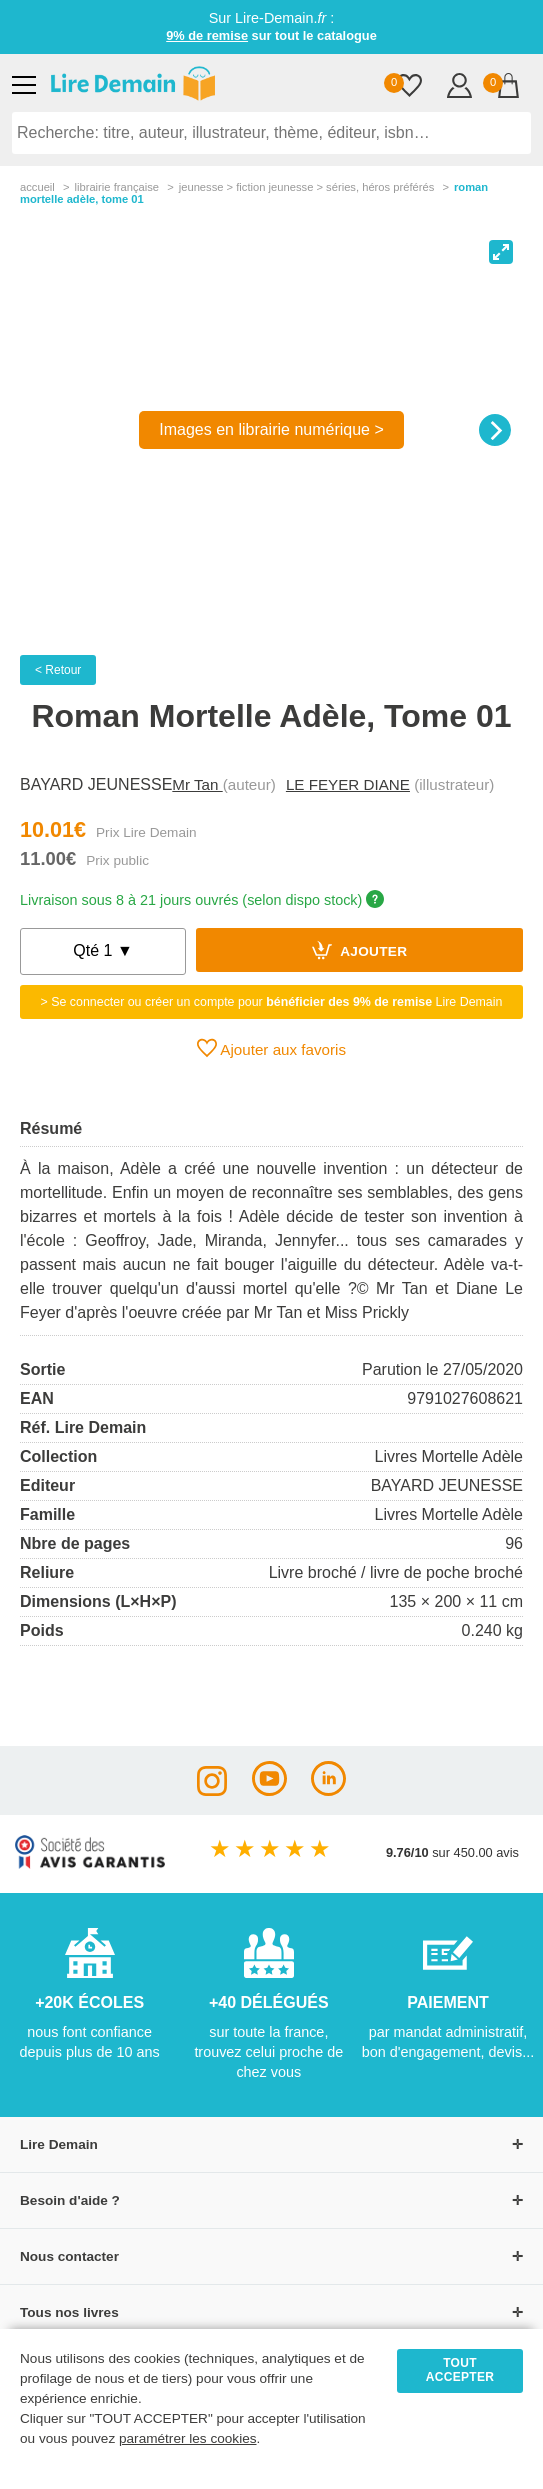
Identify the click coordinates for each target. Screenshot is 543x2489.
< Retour (58, 670)
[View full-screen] (501, 252)
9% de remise (207, 35)
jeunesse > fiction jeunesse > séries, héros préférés (307, 187)
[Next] (495, 430)
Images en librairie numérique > (271, 429)
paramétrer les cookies (188, 2438)
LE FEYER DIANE (348, 784)
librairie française (116, 187)
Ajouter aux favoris (271, 1048)
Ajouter (360, 950)
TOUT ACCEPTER (460, 2370)
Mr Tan (197, 784)
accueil (37, 187)
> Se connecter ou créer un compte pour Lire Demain (272, 1002)
